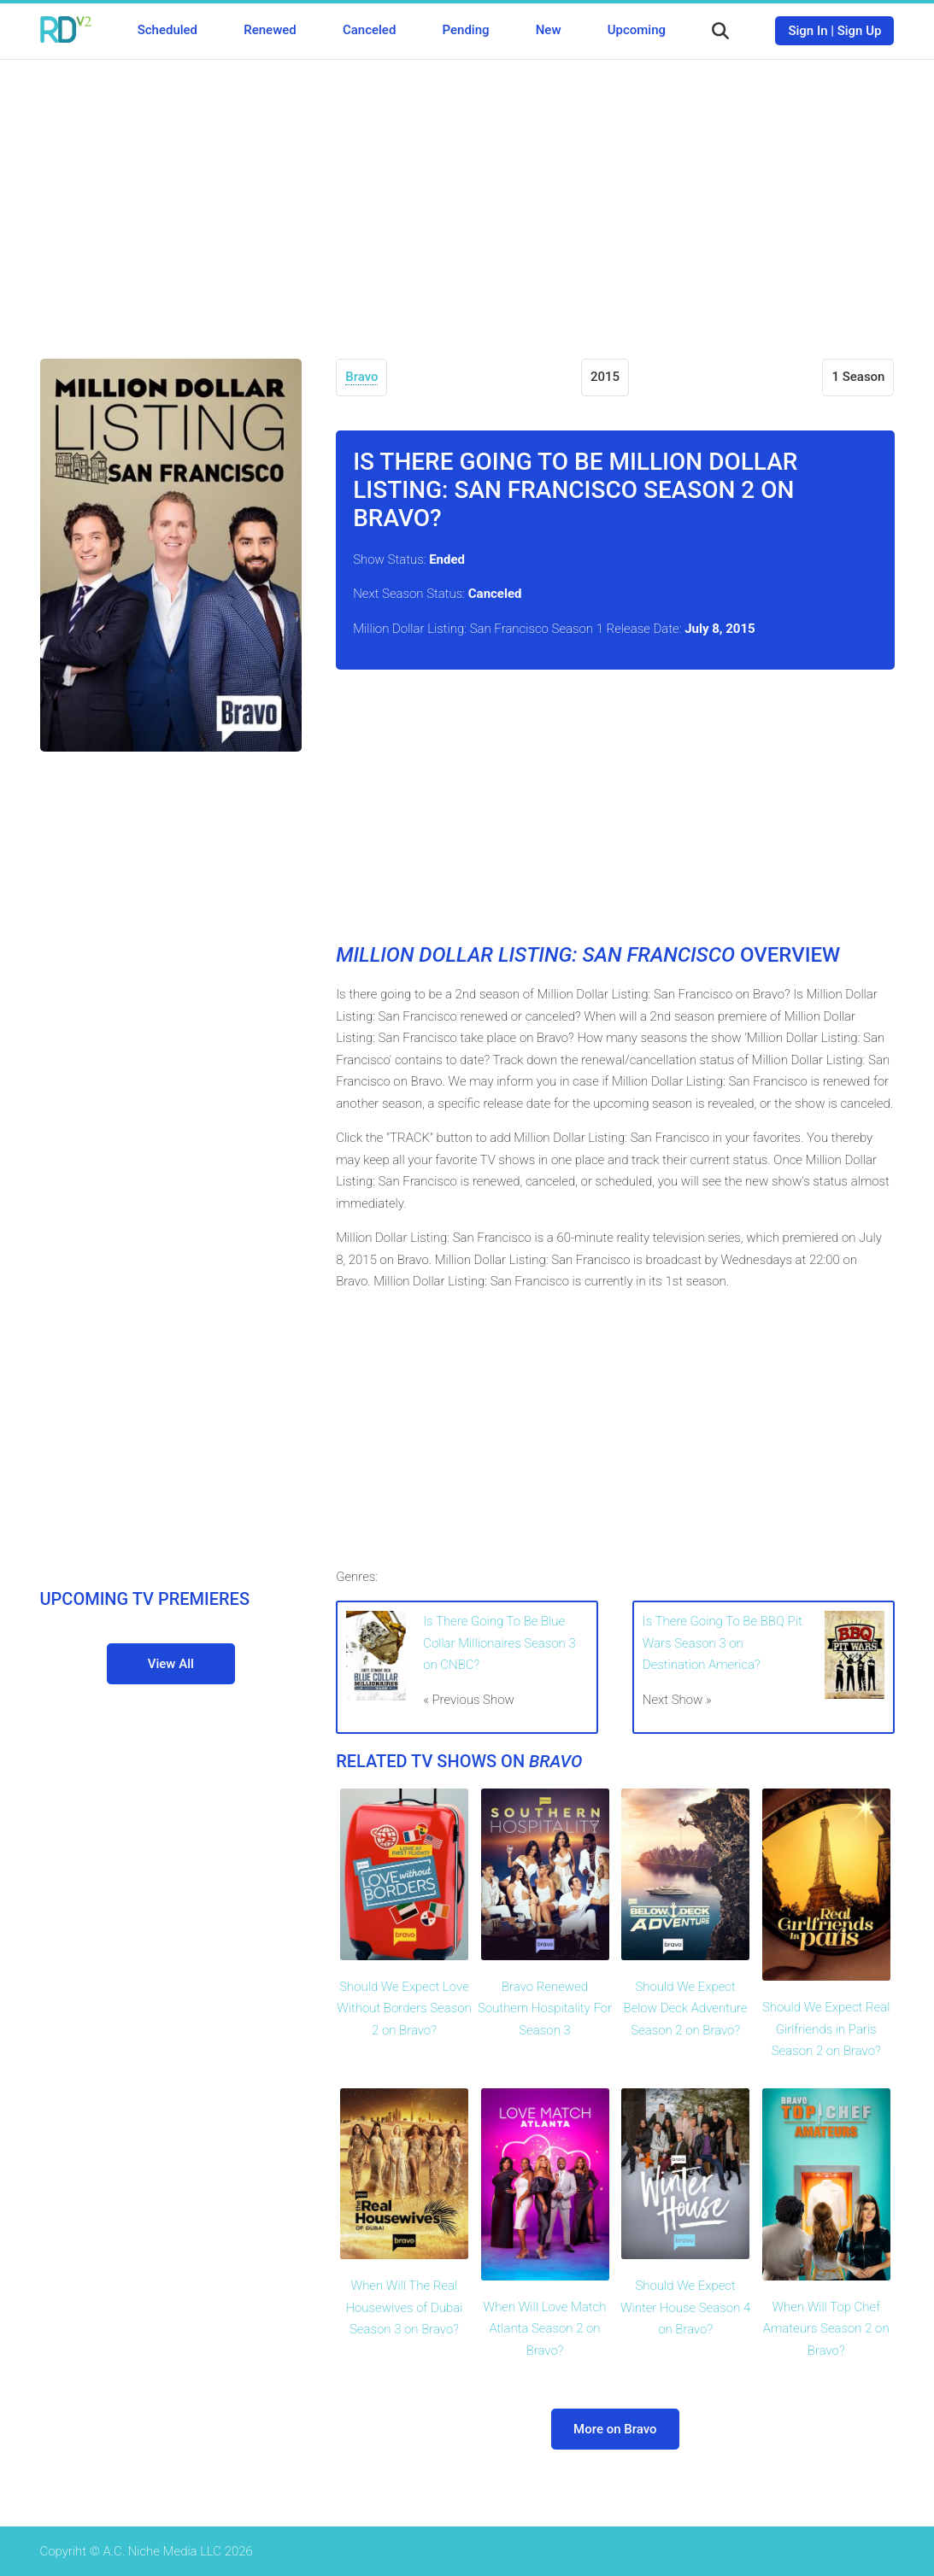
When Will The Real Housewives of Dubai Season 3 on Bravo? (404, 2307)
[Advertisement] (467, 196)
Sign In (807, 30)
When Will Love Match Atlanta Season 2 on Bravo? (545, 2328)
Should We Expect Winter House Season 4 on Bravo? (685, 2307)
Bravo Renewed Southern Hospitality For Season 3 (545, 2008)
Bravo (361, 376)
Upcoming (637, 30)
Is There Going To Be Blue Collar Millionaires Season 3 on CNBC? (499, 1642)
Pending (466, 30)
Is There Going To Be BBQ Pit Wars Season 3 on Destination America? (722, 1642)
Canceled (369, 30)
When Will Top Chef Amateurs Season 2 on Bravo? (826, 2328)
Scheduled (167, 30)
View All (171, 1663)
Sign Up (859, 30)
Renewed (270, 30)
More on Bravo (614, 2429)
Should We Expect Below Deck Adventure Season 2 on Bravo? (686, 2008)
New (548, 30)
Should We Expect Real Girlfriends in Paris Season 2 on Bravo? (826, 2028)
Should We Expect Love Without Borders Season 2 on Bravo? (404, 2008)
